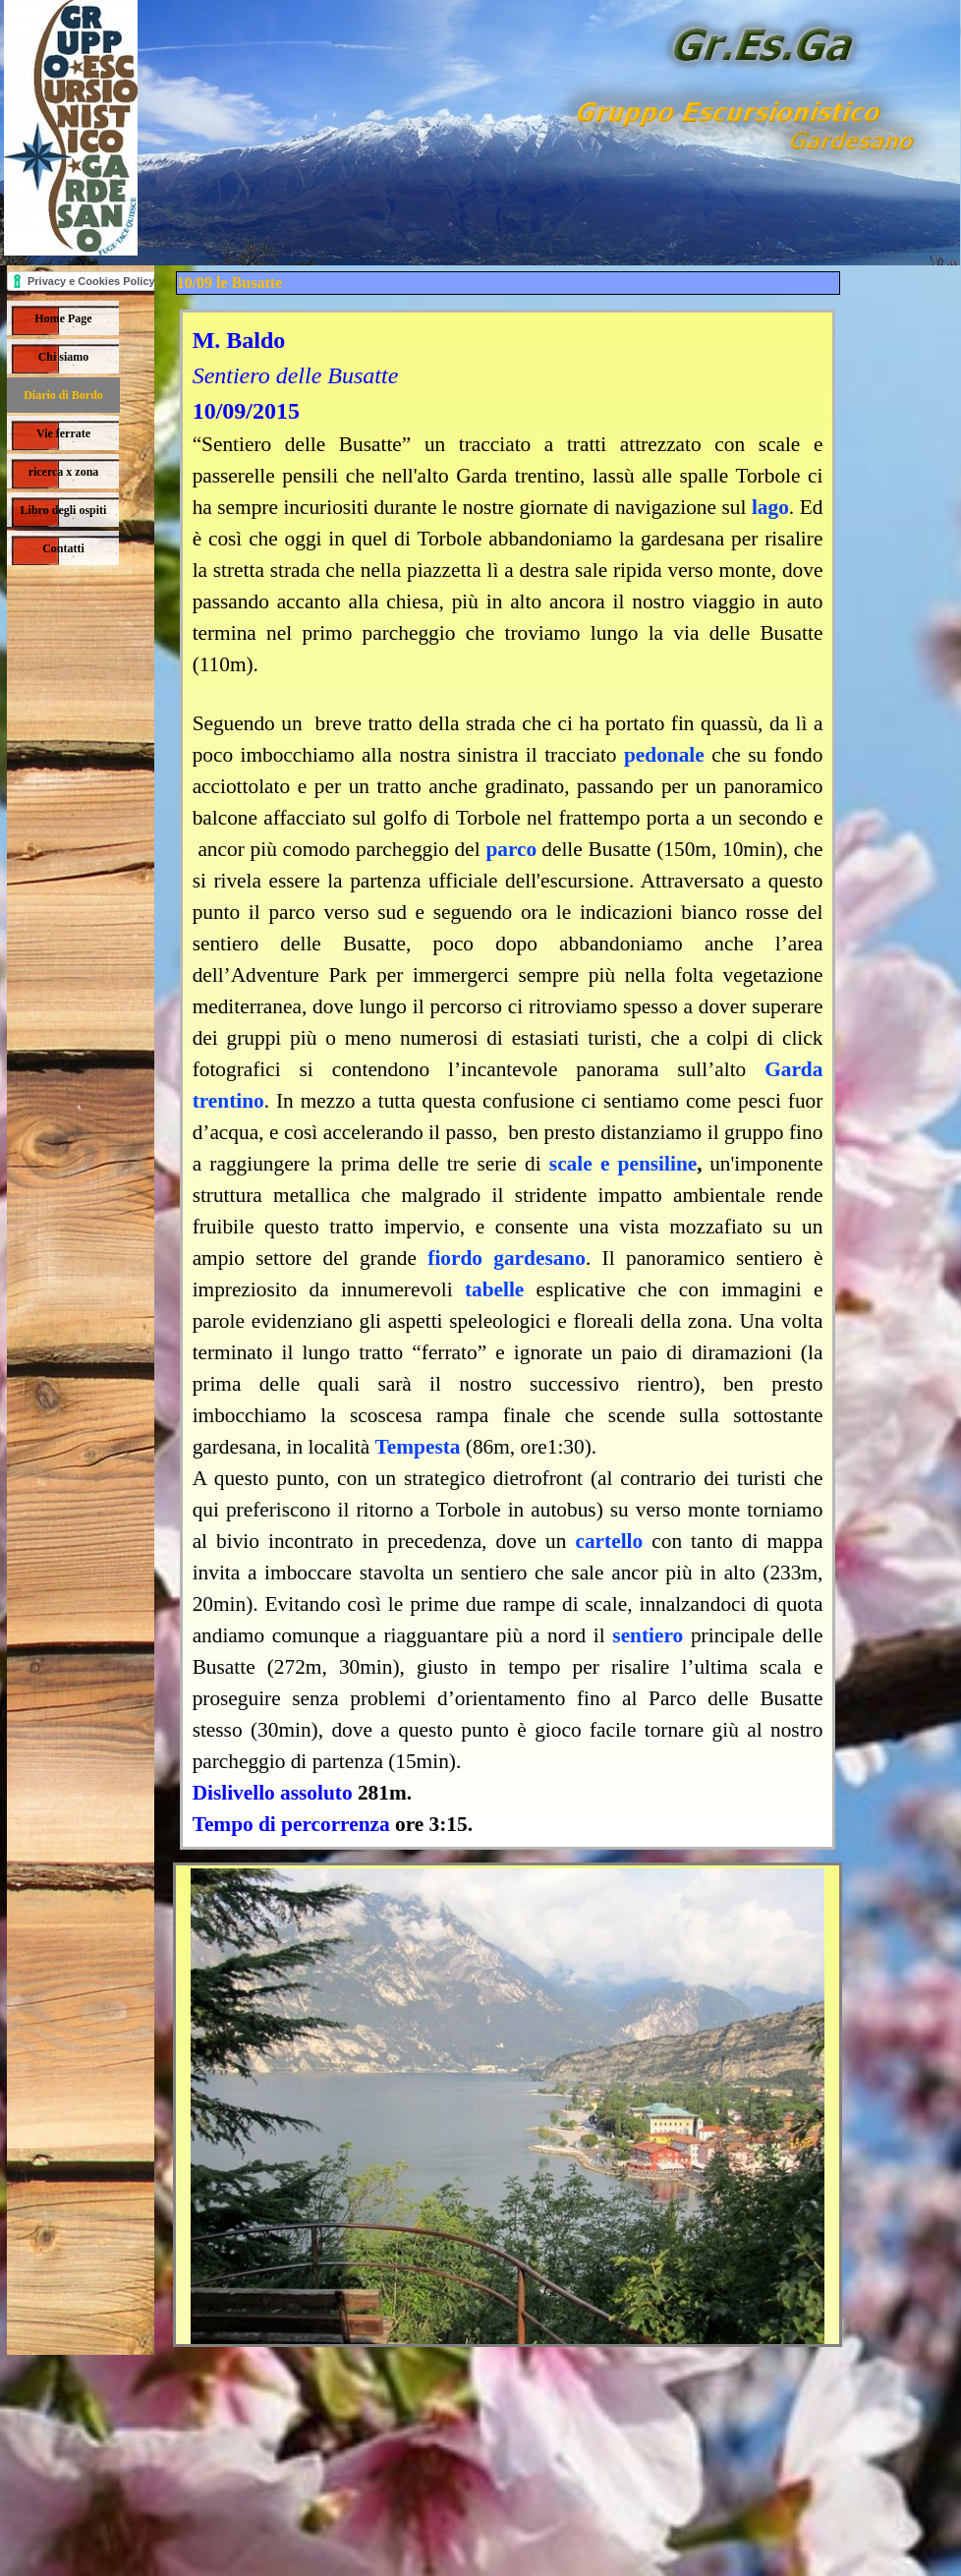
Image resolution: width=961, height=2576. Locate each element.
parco (511, 849)
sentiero (647, 1635)
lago (770, 507)
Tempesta (418, 1447)
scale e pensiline (623, 1163)
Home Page (62, 318)
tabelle (494, 1289)
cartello (609, 1541)
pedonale (664, 755)
